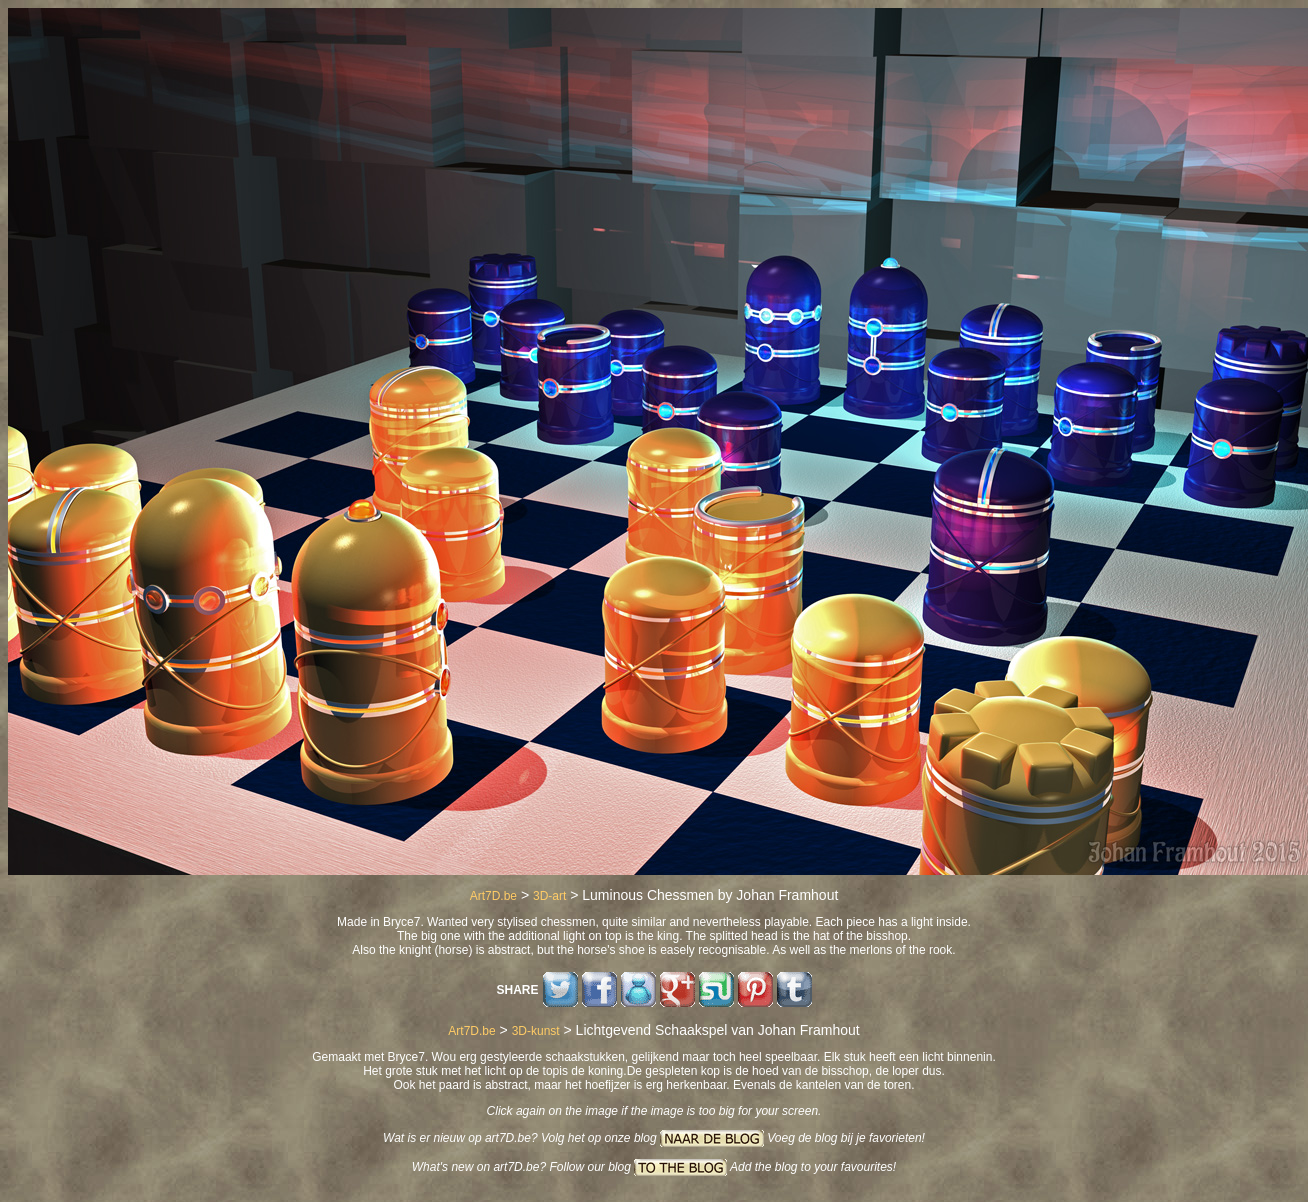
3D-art (549, 896)
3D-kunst (536, 1031)
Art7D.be (493, 896)
